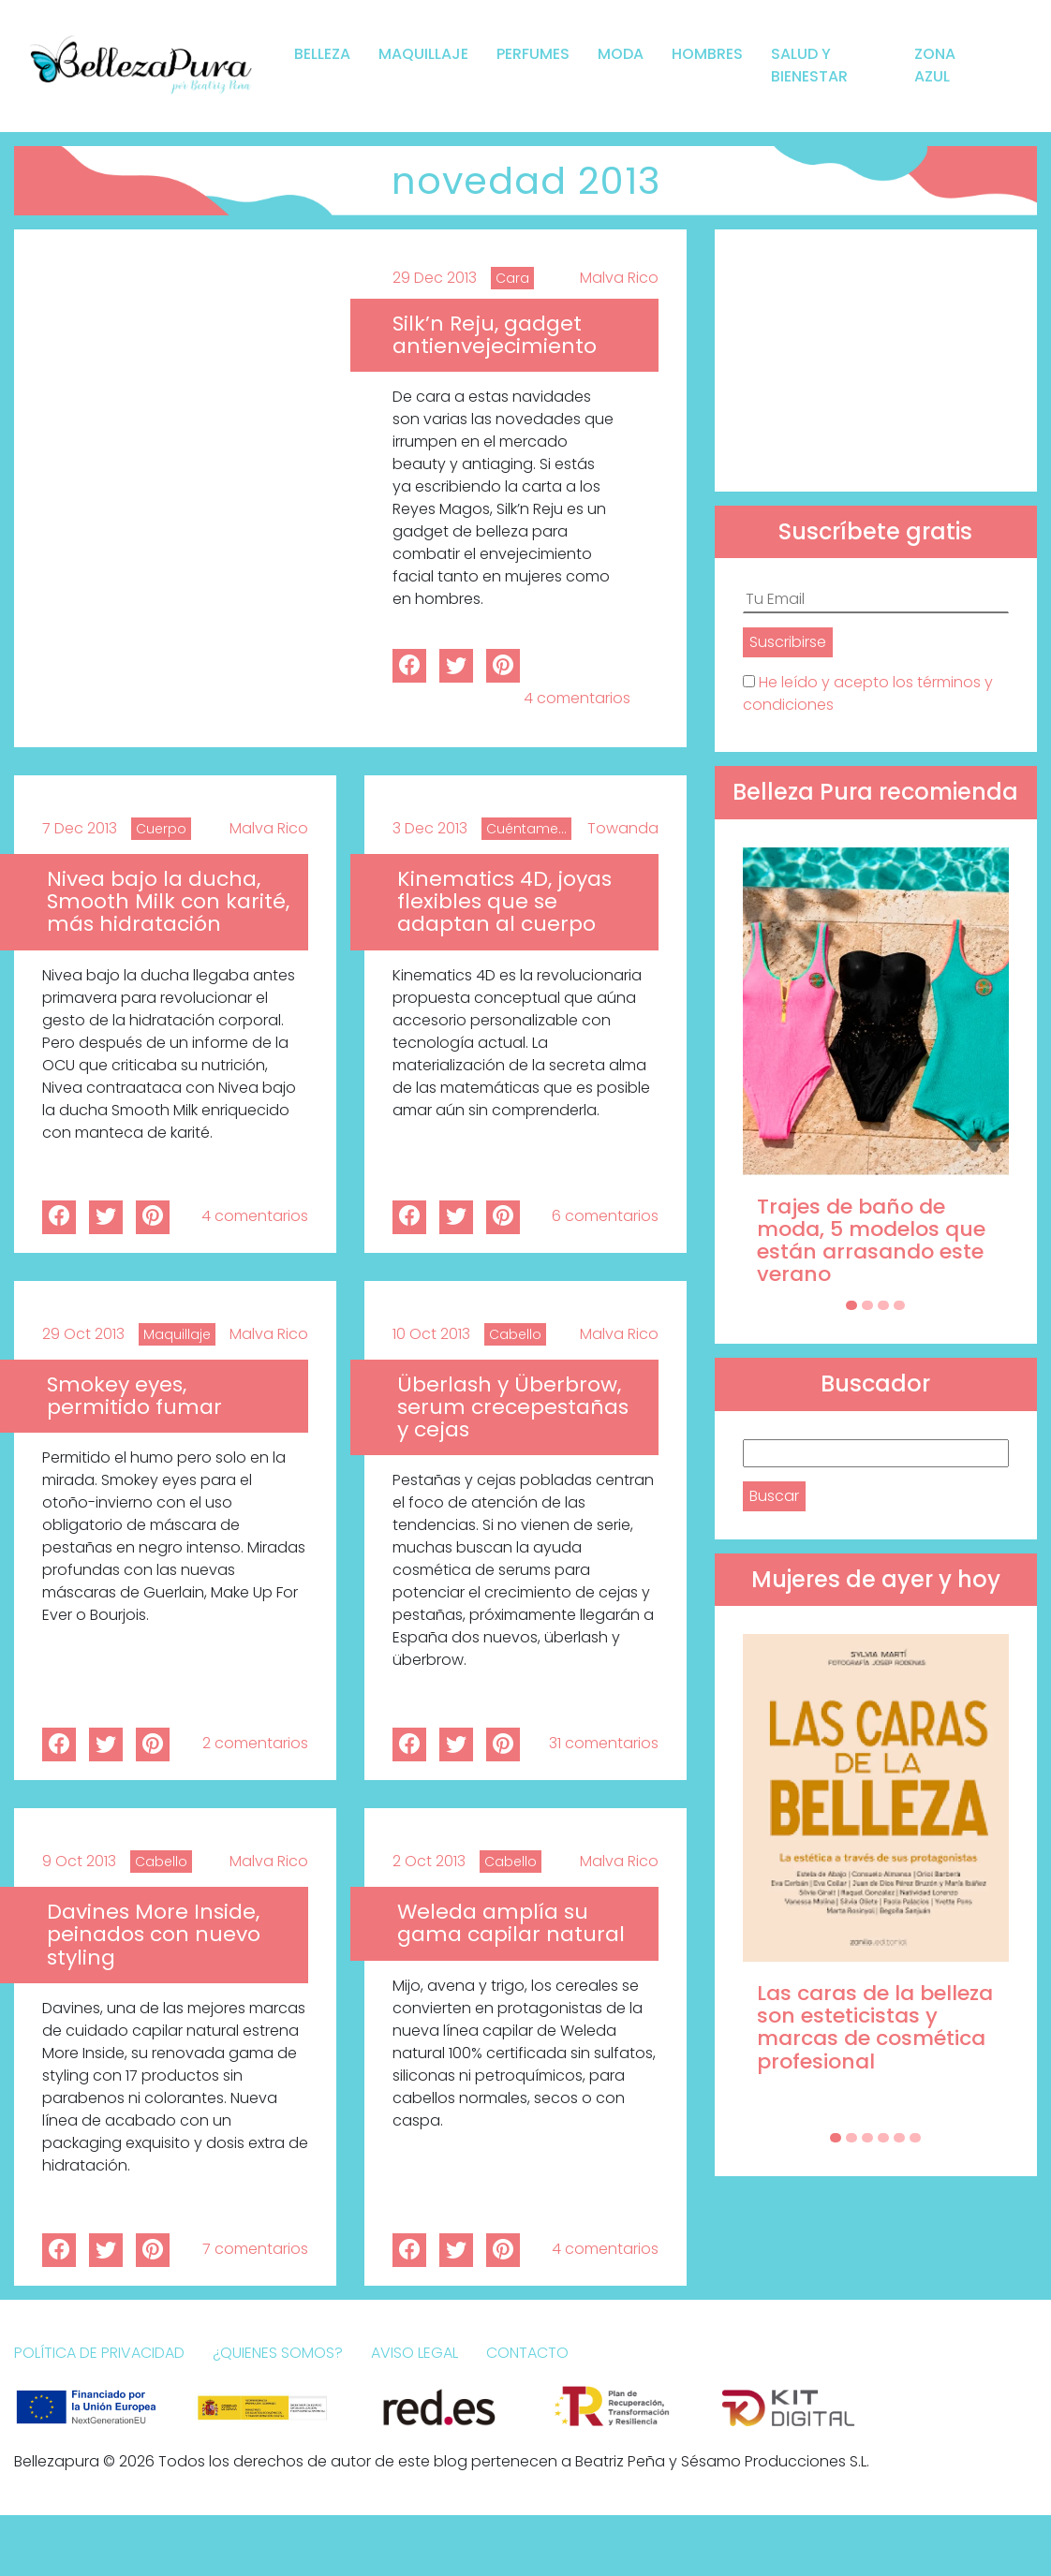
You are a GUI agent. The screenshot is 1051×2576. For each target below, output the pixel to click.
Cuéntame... (526, 828)
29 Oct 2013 (83, 1334)
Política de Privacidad (99, 2352)
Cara (512, 278)
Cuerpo (161, 828)
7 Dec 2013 (79, 828)
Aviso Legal (414, 2352)
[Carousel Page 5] (899, 2137)
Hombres (707, 54)
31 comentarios (604, 1743)
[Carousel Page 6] (915, 2137)
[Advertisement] (876, 360)
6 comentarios (605, 1216)
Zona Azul (934, 65)
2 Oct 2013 (429, 1861)
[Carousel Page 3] (883, 1305)
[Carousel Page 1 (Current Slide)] (851, 1305)
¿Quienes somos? (278, 2352)
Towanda (623, 828)
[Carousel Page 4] (899, 1305)
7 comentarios (255, 2249)
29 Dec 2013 (434, 277)
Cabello (515, 1334)
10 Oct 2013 (431, 1334)
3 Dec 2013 (429, 828)
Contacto (527, 2352)
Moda (621, 54)
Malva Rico (619, 277)
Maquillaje (423, 54)
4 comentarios (577, 698)
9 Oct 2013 (79, 1861)
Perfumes (533, 54)
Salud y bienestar (809, 65)
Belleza (322, 54)
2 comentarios (255, 1743)
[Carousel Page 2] (867, 1305)
